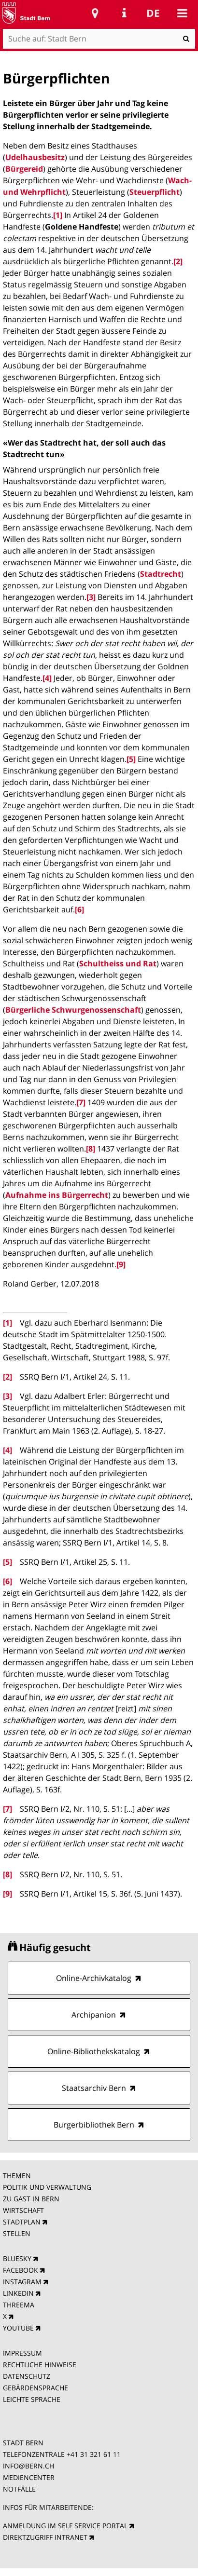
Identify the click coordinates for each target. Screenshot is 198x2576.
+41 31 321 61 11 (94, 2454)
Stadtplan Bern (95, 13)
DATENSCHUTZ (26, 2376)
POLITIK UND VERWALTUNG (47, 2187)
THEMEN (17, 2175)
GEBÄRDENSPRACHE (35, 2387)
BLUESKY (17, 2258)
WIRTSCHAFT (23, 2210)
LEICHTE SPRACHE (31, 2399)
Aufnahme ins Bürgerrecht (56, 1195)
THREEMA (18, 2304)
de (153, 13)
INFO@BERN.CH (28, 2465)
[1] (57, 215)
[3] (91, 597)
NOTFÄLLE (19, 2489)
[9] (121, 1264)
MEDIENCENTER (29, 2477)
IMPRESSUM (22, 2353)
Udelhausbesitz (35, 157)
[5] (131, 759)
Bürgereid (24, 168)
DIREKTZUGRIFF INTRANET (45, 2537)
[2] (178, 261)
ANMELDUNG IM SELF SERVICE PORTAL (65, 2525)
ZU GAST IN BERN (31, 2198)
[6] (79, 909)
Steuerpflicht (154, 192)
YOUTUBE (18, 2327)
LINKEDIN (18, 2293)
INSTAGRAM (22, 2281)
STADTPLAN (22, 2221)
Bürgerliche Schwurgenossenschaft (73, 1009)
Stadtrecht (160, 574)
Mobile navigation (182, 13)
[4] (47, 678)
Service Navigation (124, 13)
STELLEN (16, 2233)
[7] (80, 1102)
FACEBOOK (20, 2270)
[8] (90, 1148)
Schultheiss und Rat (117, 963)
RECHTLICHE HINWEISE (39, 2364)
